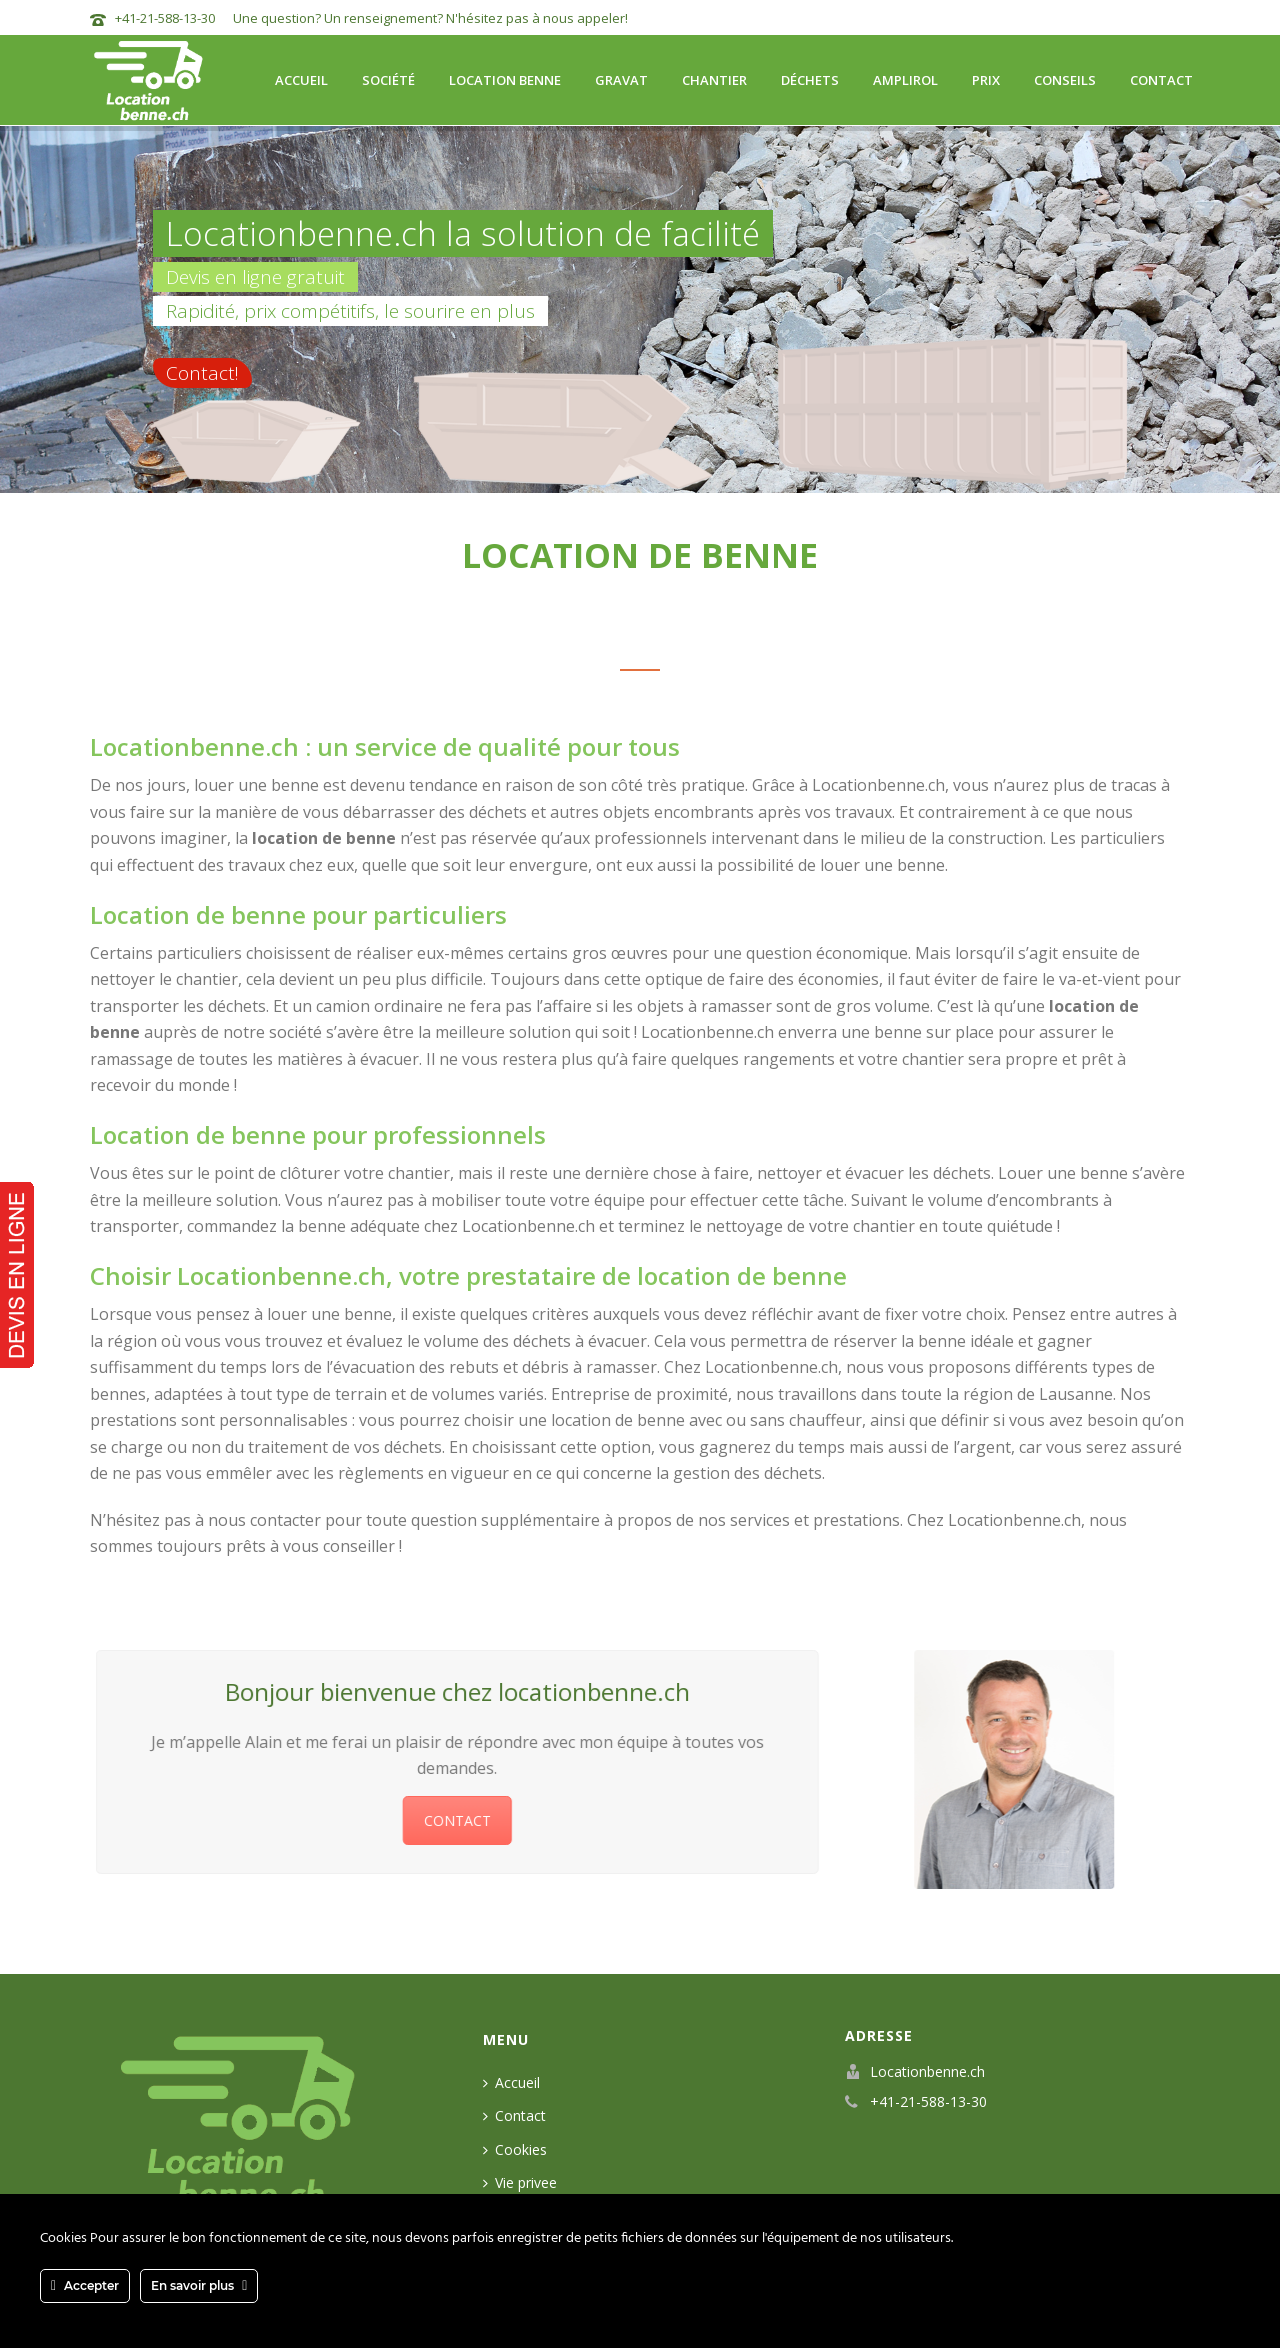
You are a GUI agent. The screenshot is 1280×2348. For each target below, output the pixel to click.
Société (388, 80)
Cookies (515, 2149)
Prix (986, 80)
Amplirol (905, 80)
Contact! (202, 373)
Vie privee (520, 2182)
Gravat (621, 80)
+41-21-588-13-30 (165, 18)
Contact (1161, 80)
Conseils (1065, 80)
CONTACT (444, 1820)
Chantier (714, 80)
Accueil (301, 80)
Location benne (505, 80)
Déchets (810, 80)
